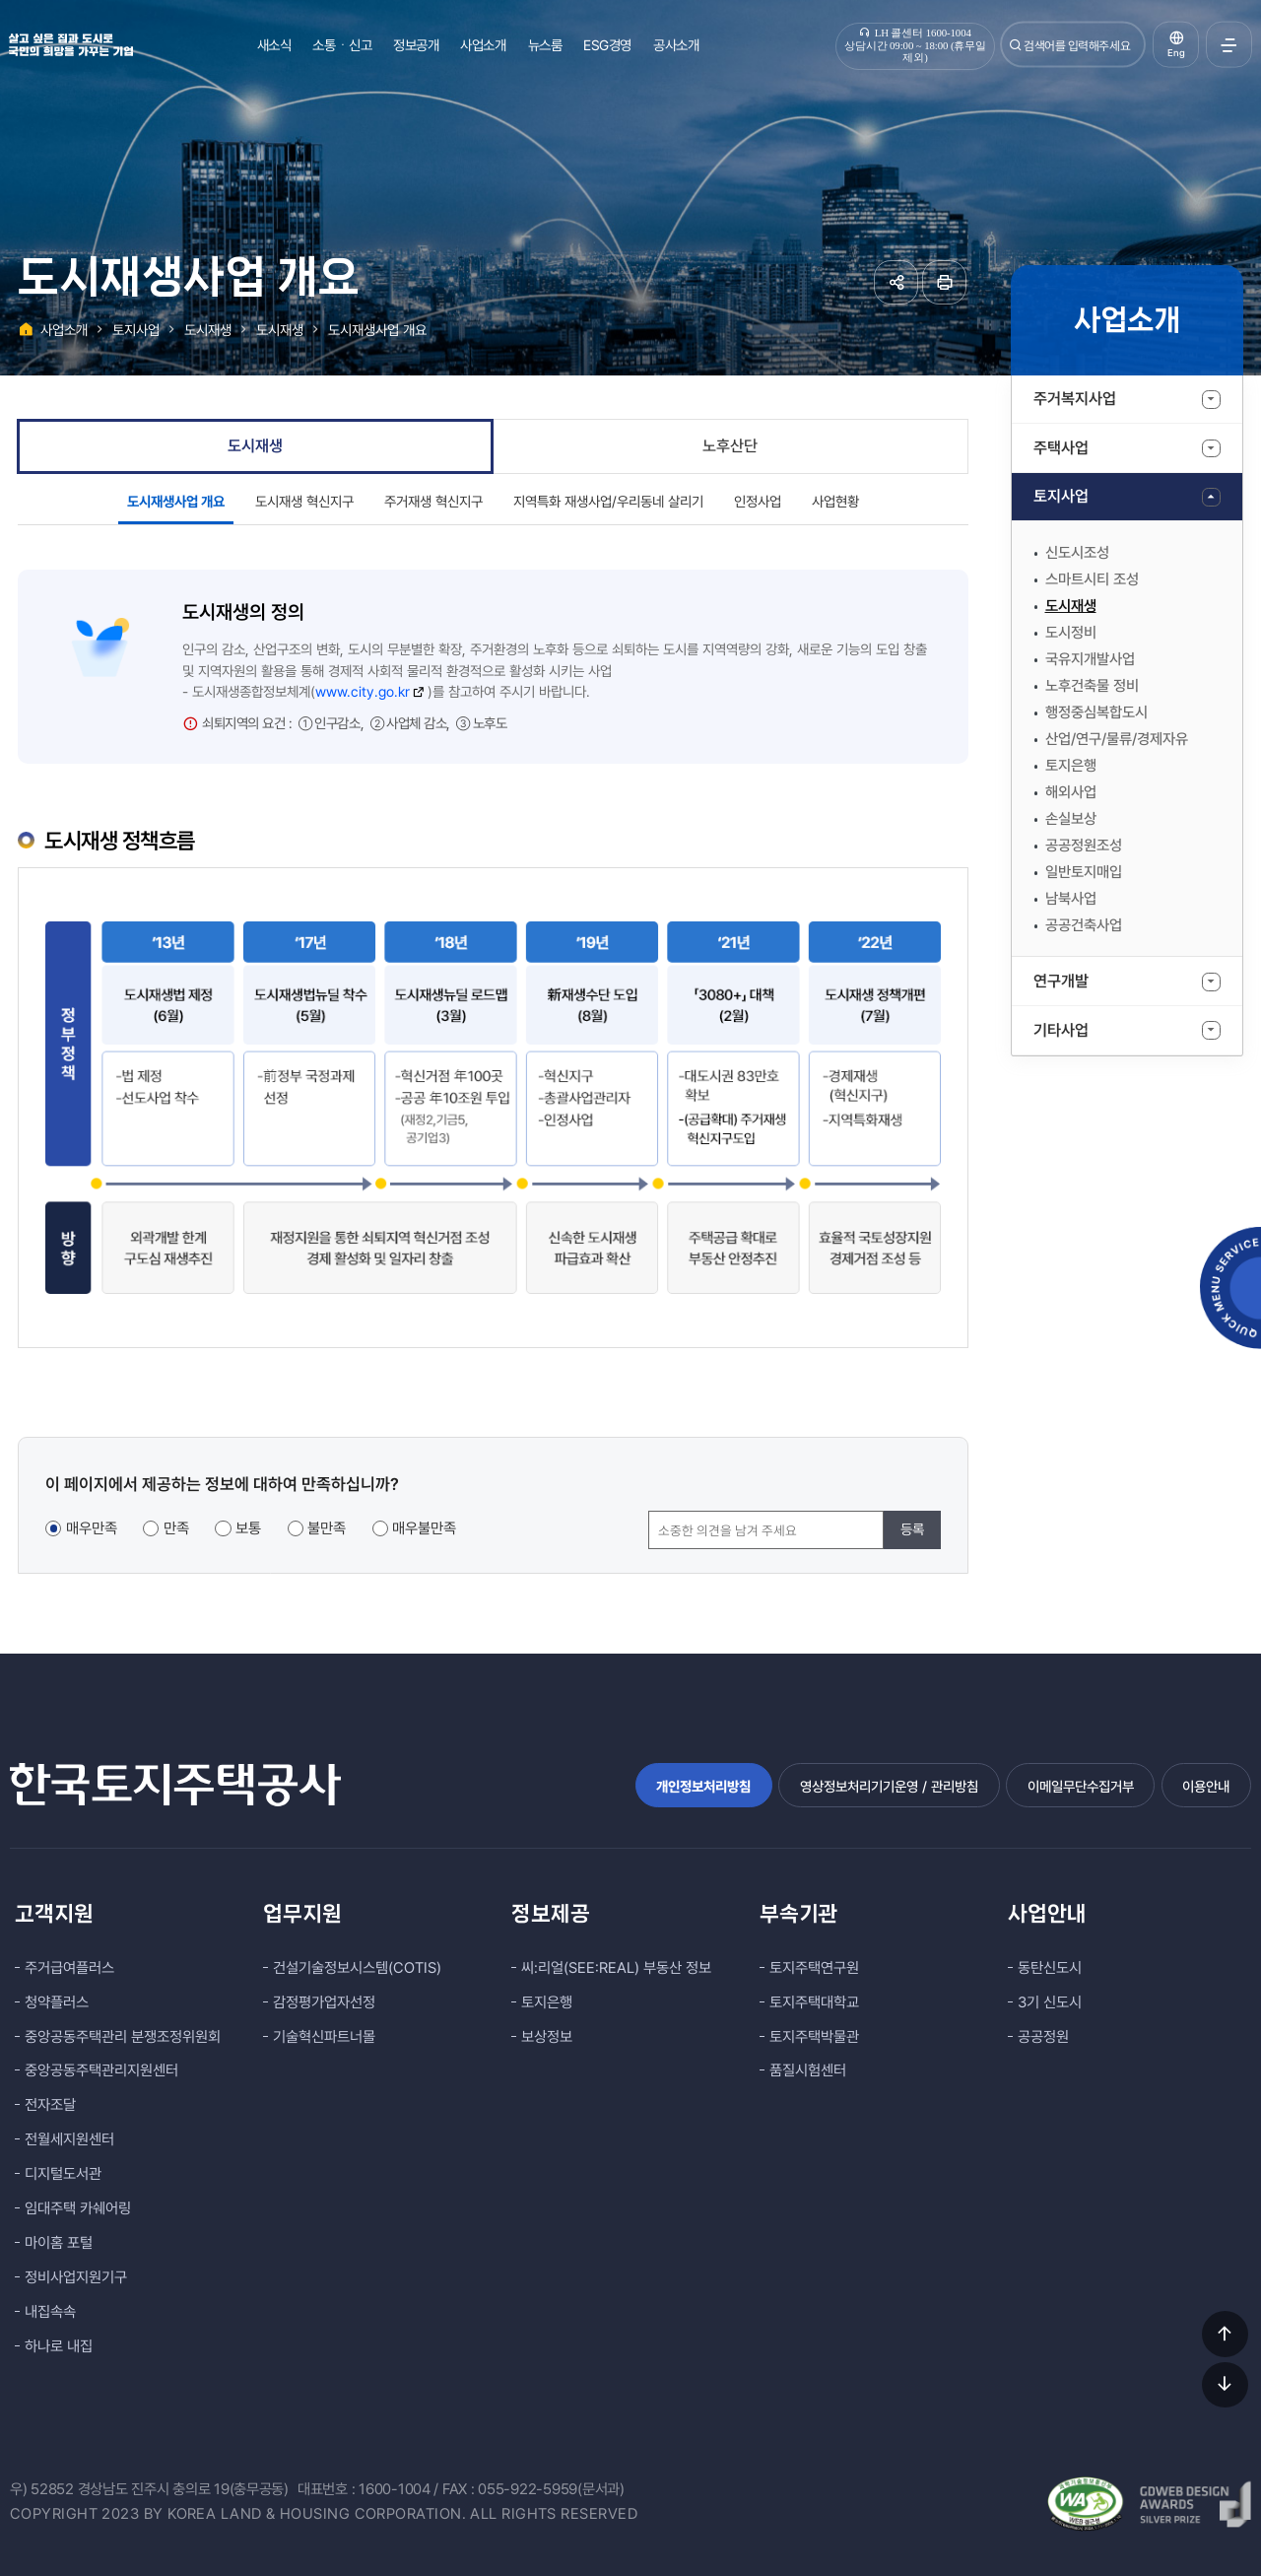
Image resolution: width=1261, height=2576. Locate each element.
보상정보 (546, 2037)
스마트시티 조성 (1092, 579)
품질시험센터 (807, 2070)
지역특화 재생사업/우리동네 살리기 (608, 501)
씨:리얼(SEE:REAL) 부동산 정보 (616, 1968)
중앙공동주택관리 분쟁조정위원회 (123, 2037)
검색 (1016, 45)
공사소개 (675, 44)
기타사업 (1061, 1030)
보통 (248, 1528)
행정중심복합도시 (1096, 712)
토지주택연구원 (814, 1968)
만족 (176, 1528)
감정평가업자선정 (324, 2002)
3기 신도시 (1050, 2002)
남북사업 (1070, 899)
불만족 (326, 1528)
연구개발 (1061, 981)
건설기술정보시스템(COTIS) (357, 1968)
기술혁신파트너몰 (324, 2037)
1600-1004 (395, 2489)
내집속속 (50, 2312)
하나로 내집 (59, 2346)
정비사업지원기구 (76, 2277)
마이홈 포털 (59, 2243)
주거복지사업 (1074, 398)
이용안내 (1205, 1786)
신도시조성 (1077, 553)
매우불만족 (424, 1528)
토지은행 (1070, 766)
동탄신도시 (1050, 1968)
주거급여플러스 (69, 1968)
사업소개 (482, 44)
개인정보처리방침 (703, 1786)
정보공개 (415, 44)
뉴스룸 (545, 44)
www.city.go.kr (370, 691)
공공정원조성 (1083, 845)
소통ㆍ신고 (341, 44)
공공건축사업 (1083, 925)
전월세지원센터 (69, 2139)
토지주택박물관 (814, 2037)
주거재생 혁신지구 (433, 501)
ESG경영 (607, 44)
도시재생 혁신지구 (304, 501)
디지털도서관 (63, 2174)
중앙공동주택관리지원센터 (101, 2070)
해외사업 (1070, 792)
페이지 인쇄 (944, 282)
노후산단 (730, 446)
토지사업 (1061, 496)
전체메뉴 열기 (1229, 45)
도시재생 (1070, 606)
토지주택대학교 (814, 2002)
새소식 (274, 44)
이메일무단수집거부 (1081, 1786)
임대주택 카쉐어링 (78, 2208)
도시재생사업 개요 (377, 329)
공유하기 (896, 282)
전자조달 (50, 2105)
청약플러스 (57, 2002)
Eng (1176, 52)
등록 (912, 1529)
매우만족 (91, 1528)
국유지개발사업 (1090, 659)
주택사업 (1061, 448)
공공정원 (1043, 2037)
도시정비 (1070, 633)
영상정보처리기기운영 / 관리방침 (889, 1786)
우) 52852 (42, 2489)
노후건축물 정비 (1092, 686)
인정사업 (757, 501)
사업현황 (835, 501)
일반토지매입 (1083, 872)
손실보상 (1070, 819)
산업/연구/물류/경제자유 (1116, 739)
